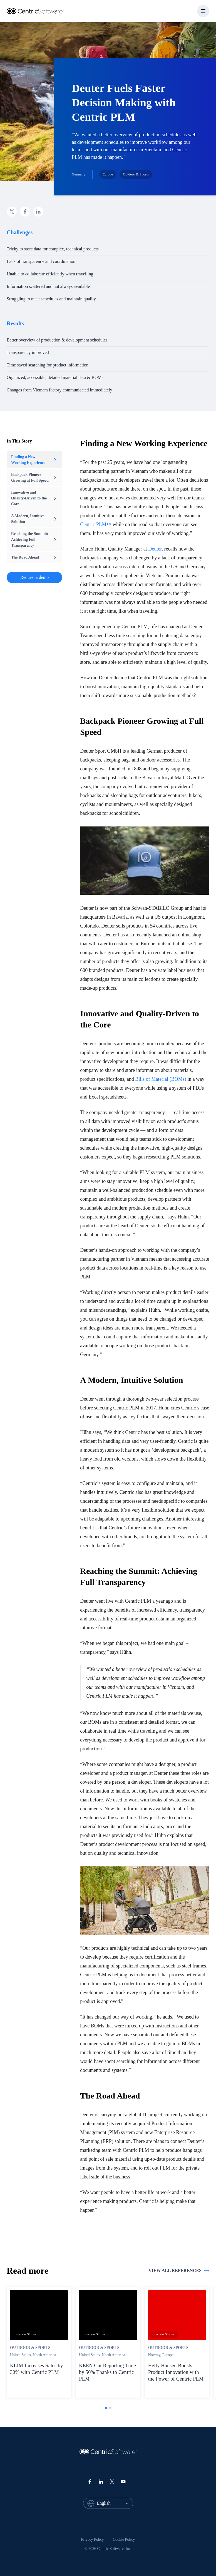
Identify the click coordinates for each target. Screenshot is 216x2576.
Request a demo (34, 577)
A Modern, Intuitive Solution (34, 519)
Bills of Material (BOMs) (160, 1079)
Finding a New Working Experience (34, 460)
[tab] (106, 2408)
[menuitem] (92, 2539)
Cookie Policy (124, 2539)
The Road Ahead (34, 557)
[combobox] (115, 2503)
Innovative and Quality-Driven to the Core (34, 498)
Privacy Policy (92, 2539)
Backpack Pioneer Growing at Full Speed (34, 477)
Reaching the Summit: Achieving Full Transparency (34, 539)
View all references (178, 2270)
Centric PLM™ (95, 524)
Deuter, (155, 549)
